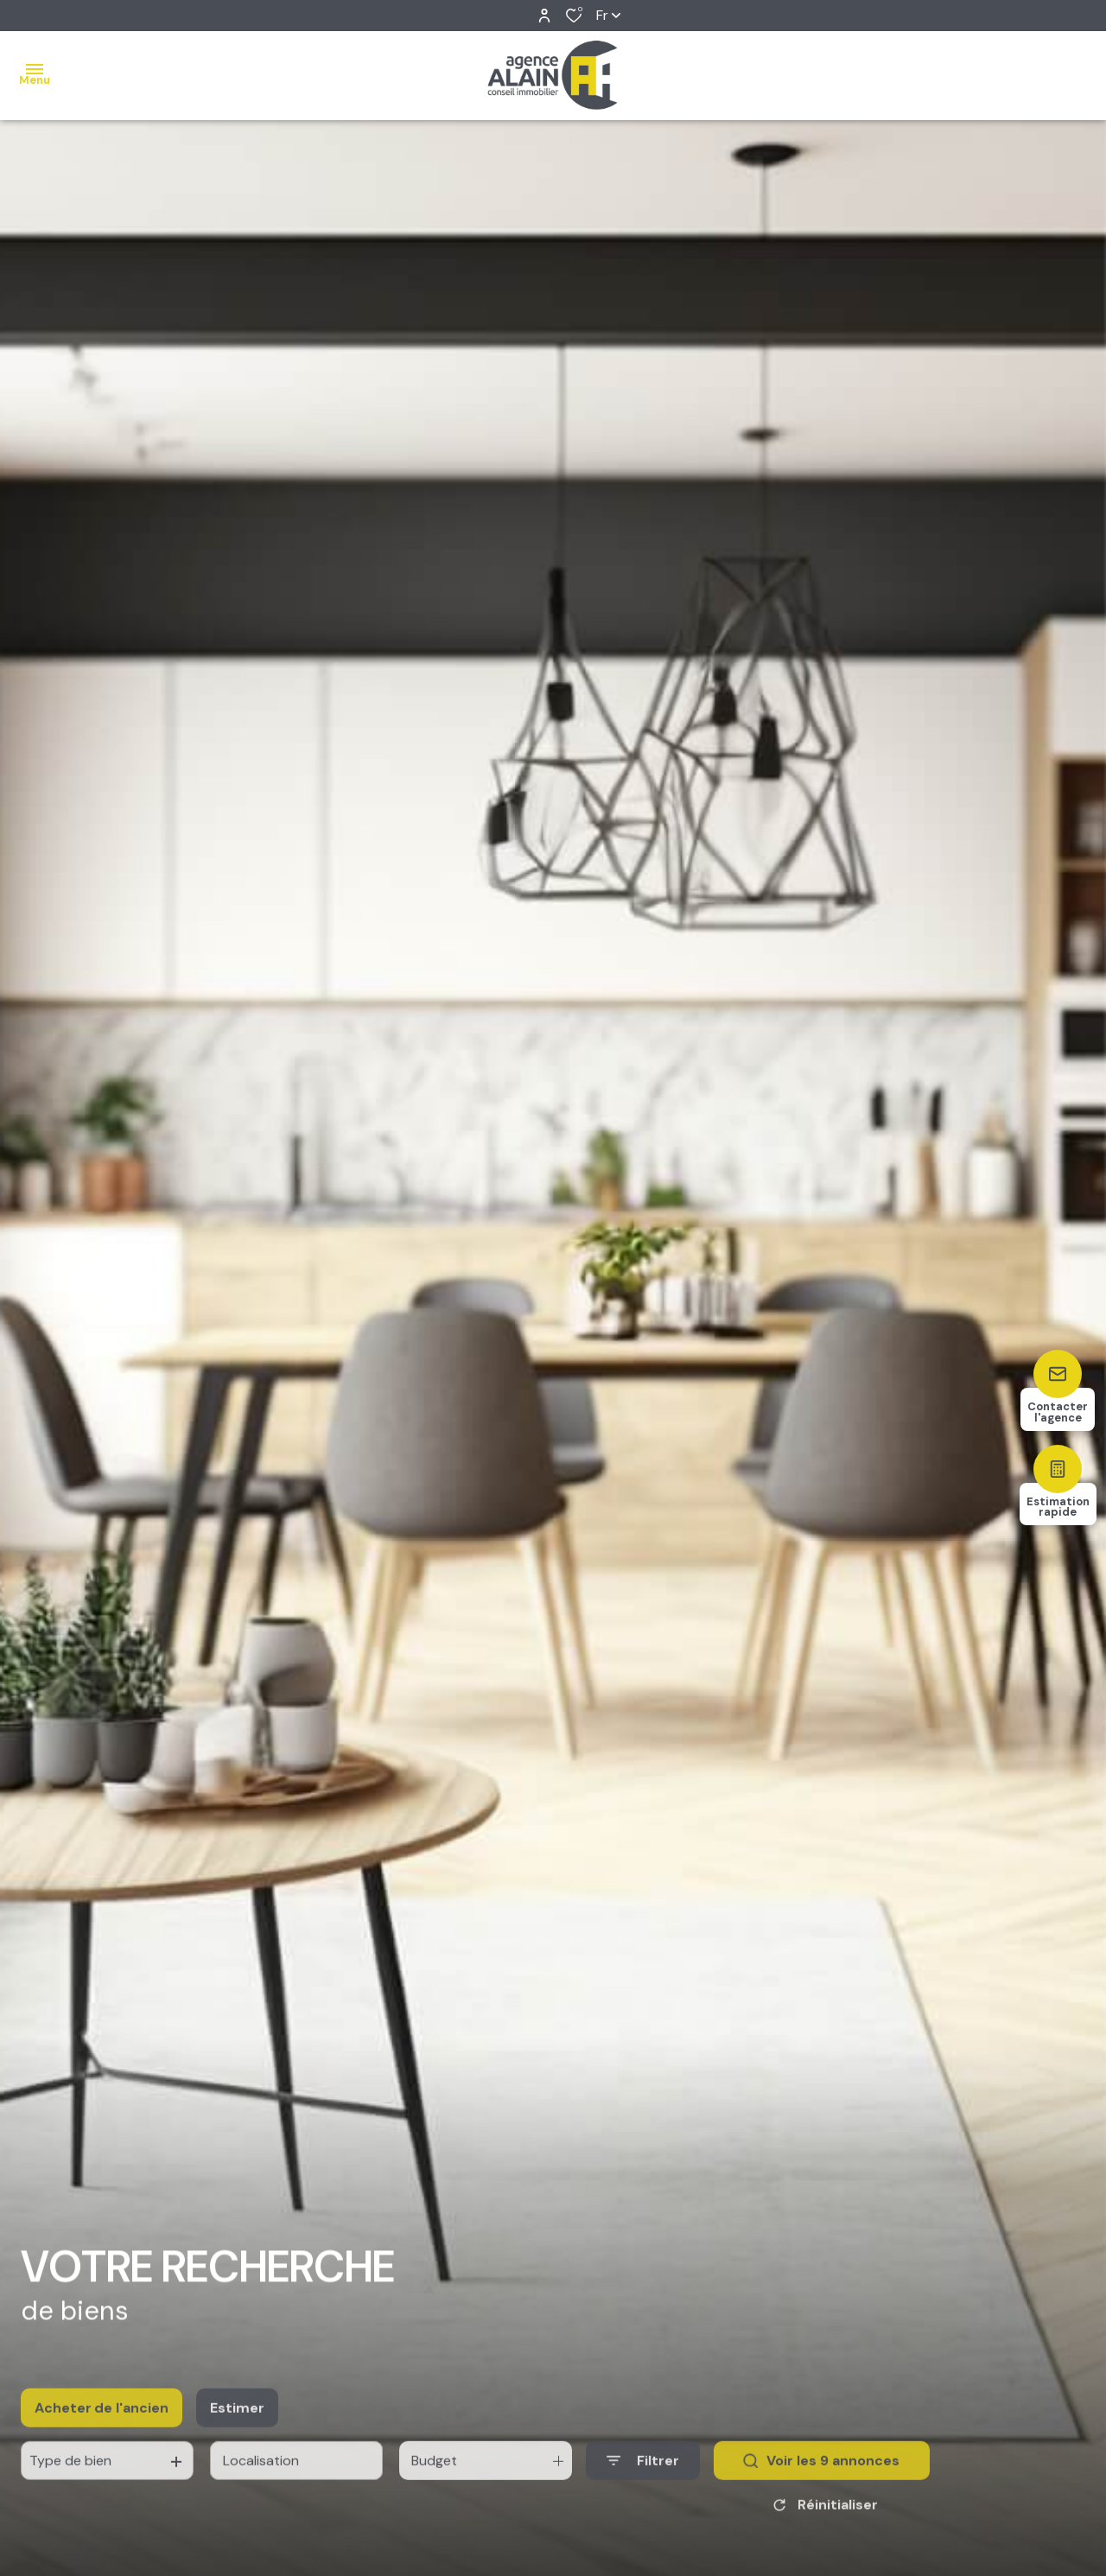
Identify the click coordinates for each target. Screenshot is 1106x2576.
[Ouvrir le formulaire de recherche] (643, 2484)
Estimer (237, 2431)
